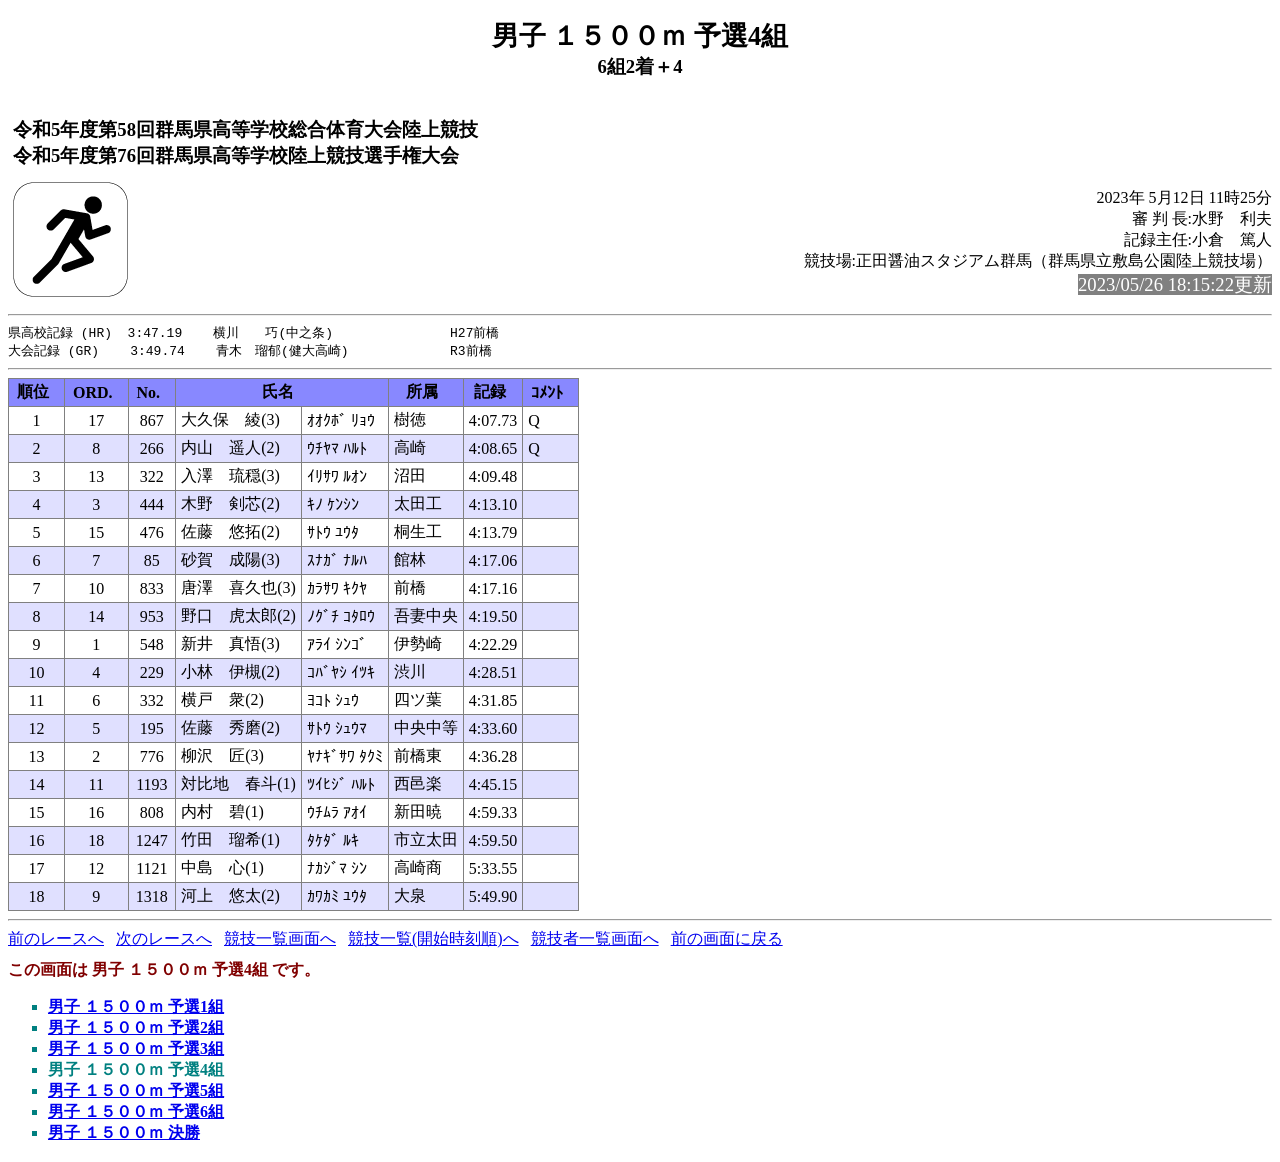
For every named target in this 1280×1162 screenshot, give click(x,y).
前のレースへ (56, 940)
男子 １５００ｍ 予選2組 (136, 1029)
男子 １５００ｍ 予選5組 (136, 1092)
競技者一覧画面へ (595, 940)
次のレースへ (164, 940)
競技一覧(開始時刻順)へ (433, 940)
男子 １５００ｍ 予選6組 (136, 1113)
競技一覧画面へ (280, 940)
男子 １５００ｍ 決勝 (124, 1134)
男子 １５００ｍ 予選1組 (136, 1008)
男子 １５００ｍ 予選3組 (136, 1050)
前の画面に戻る (727, 940)
